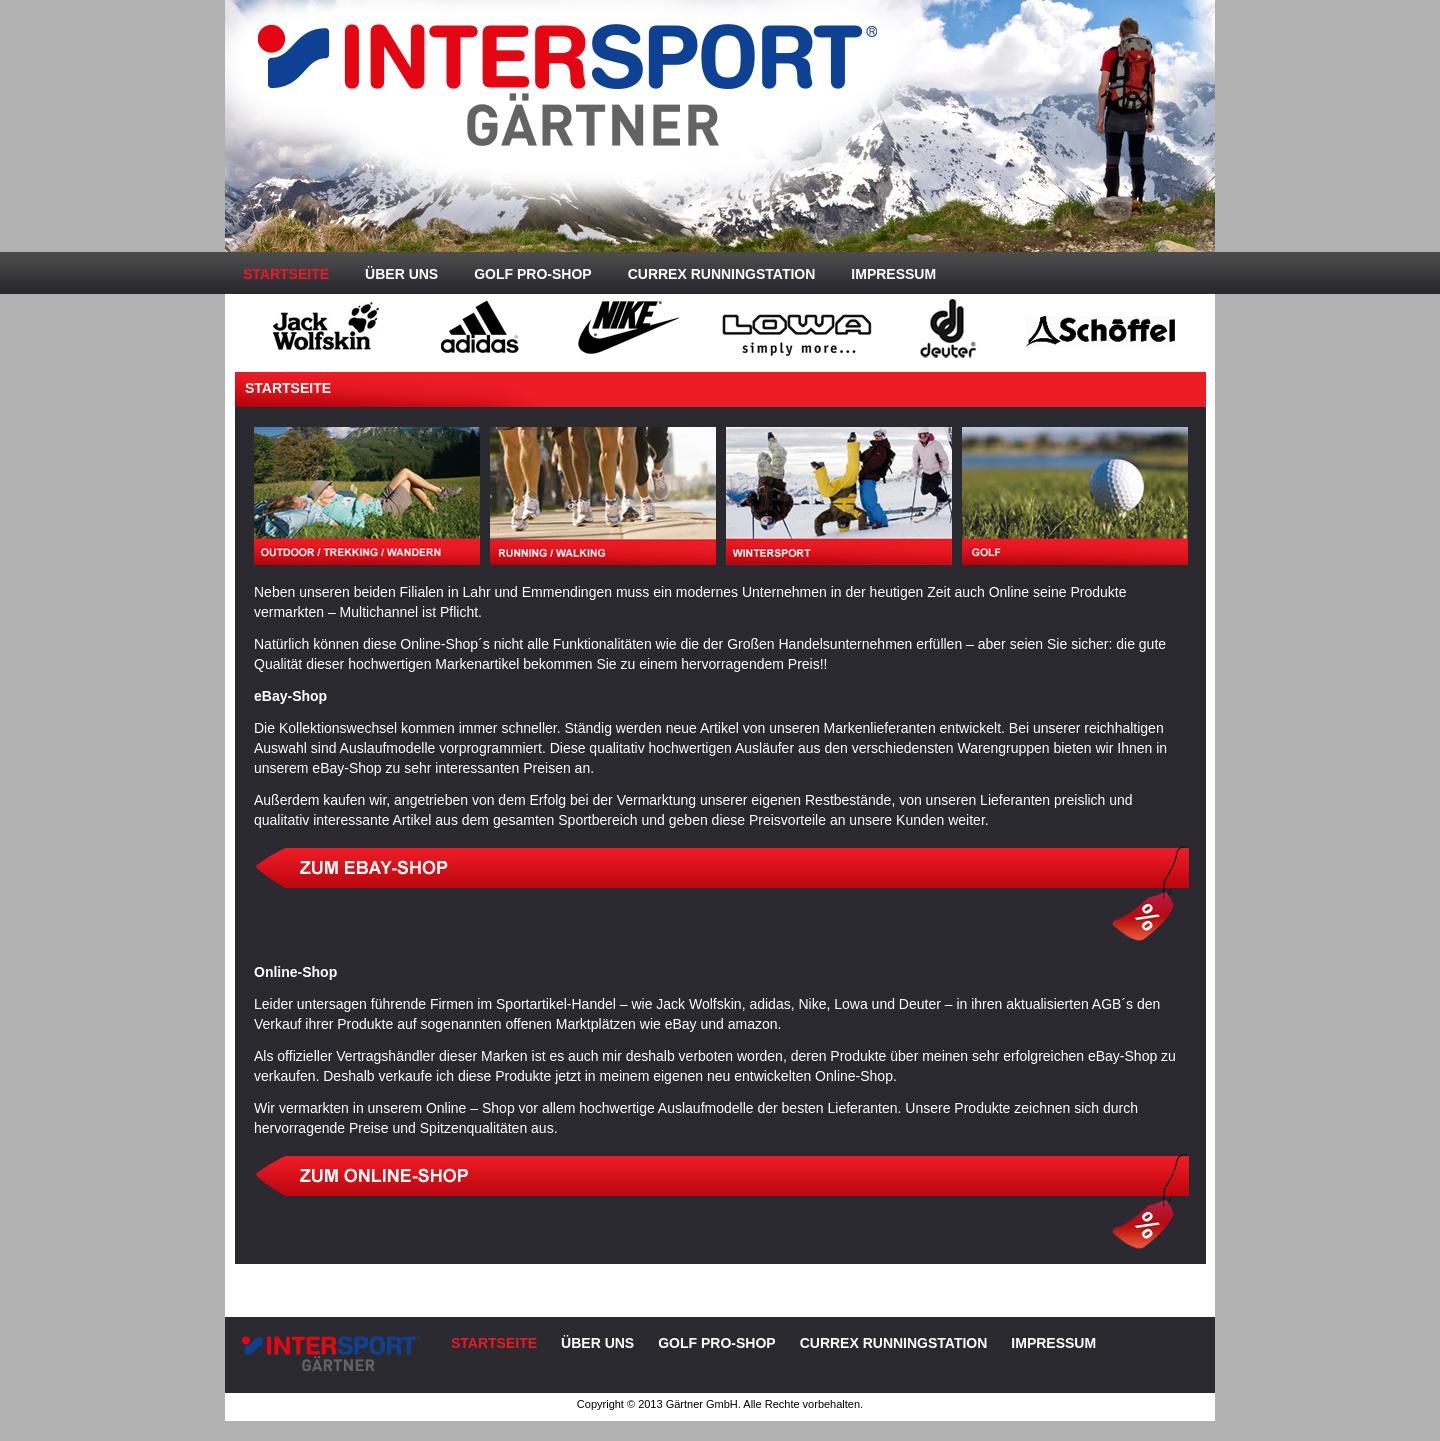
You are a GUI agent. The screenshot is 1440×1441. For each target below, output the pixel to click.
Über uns (401, 274)
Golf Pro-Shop (532, 274)
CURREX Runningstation (722, 274)
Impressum (893, 274)
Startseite (286, 274)
